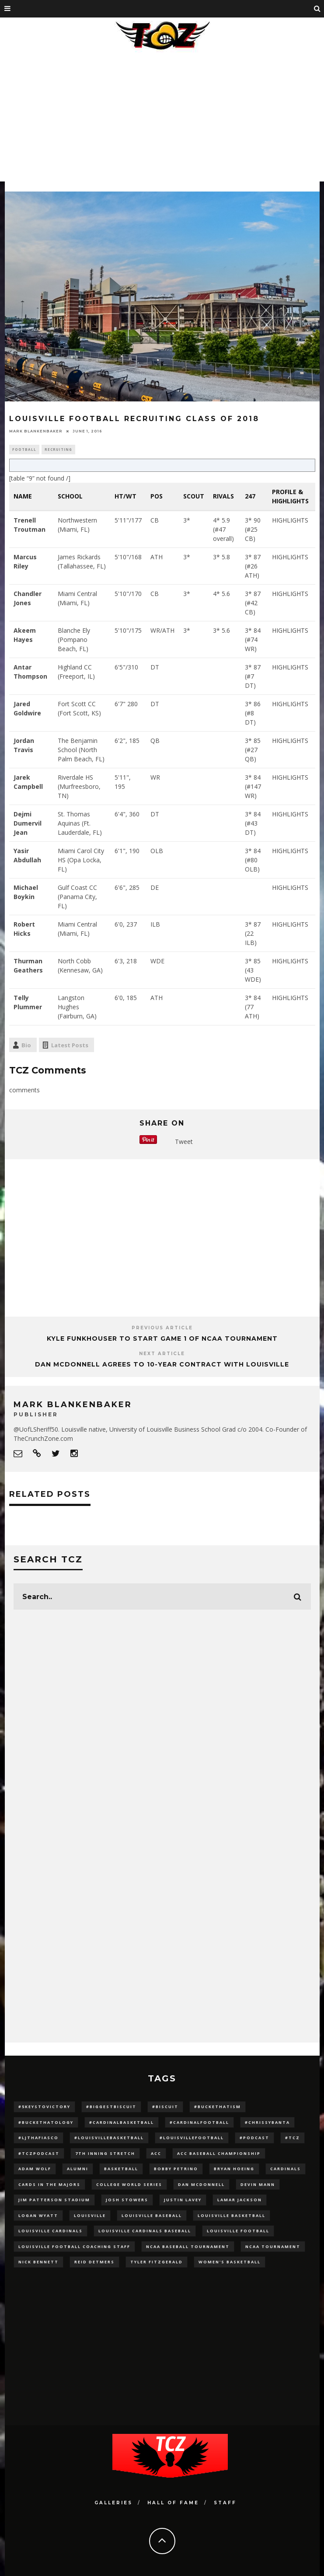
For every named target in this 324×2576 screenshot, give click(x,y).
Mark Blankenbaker (36, 431)
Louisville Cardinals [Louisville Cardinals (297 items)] (50, 2231)
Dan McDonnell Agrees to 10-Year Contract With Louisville (162, 1364)
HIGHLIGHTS (290, 520)
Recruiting (58, 449)
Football (24, 449)
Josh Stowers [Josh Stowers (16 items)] (127, 2200)
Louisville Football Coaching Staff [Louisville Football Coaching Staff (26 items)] (74, 2246)
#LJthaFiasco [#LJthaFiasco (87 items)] (38, 2137)
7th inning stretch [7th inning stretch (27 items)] (105, 2153)
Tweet (184, 1141)
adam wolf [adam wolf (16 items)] (34, 2169)
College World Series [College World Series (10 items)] (129, 2184)
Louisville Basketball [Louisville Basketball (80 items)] (231, 2215)
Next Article (162, 1353)
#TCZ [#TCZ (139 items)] (292, 2137)
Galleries (113, 2503)
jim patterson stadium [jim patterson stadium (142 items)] (54, 2200)
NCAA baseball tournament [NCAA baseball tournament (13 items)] (188, 2246)
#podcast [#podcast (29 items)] (254, 2137)
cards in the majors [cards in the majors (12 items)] (49, 2184)
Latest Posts (69, 1045)
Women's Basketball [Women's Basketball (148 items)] (230, 2262)
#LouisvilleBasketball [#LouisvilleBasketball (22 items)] (109, 2137)
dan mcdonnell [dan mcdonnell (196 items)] (201, 2184)
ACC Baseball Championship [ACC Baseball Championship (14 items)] (219, 2153)
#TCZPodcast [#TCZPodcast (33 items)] (38, 2153)
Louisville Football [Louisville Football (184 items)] (238, 2231)
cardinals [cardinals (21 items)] (285, 2169)
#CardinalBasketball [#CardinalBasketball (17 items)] (121, 2122)
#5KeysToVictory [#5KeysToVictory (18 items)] (44, 2106)
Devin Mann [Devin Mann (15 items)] (257, 2184)
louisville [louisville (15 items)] (90, 2215)
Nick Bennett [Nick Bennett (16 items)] (38, 2262)
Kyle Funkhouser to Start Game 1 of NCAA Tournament (162, 1338)
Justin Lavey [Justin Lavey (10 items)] (183, 2200)
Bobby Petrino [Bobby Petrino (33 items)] (176, 2169)
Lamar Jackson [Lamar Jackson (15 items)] (239, 2200)
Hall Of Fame (173, 2503)
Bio (26, 1045)
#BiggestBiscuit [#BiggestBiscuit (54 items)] (111, 2106)
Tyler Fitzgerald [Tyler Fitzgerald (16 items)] (156, 2262)
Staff (225, 2503)
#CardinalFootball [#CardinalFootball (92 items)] (199, 2122)
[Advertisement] (162, 120)
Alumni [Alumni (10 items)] (77, 2169)
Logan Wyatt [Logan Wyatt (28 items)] (38, 2215)
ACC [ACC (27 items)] (156, 2153)
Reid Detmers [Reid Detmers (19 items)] (94, 2262)
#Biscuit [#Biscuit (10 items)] (165, 2106)
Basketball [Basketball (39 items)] (121, 2169)
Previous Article (162, 1328)
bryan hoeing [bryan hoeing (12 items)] (234, 2169)
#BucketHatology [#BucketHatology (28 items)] (45, 2122)
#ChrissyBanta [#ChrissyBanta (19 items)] (267, 2122)
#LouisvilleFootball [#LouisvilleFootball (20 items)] (192, 2137)
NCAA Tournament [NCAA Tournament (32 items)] (272, 2246)
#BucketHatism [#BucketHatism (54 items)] (217, 2106)
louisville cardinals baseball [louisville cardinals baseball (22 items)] (144, 2231)
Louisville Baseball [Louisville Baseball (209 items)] (152, 2215)
